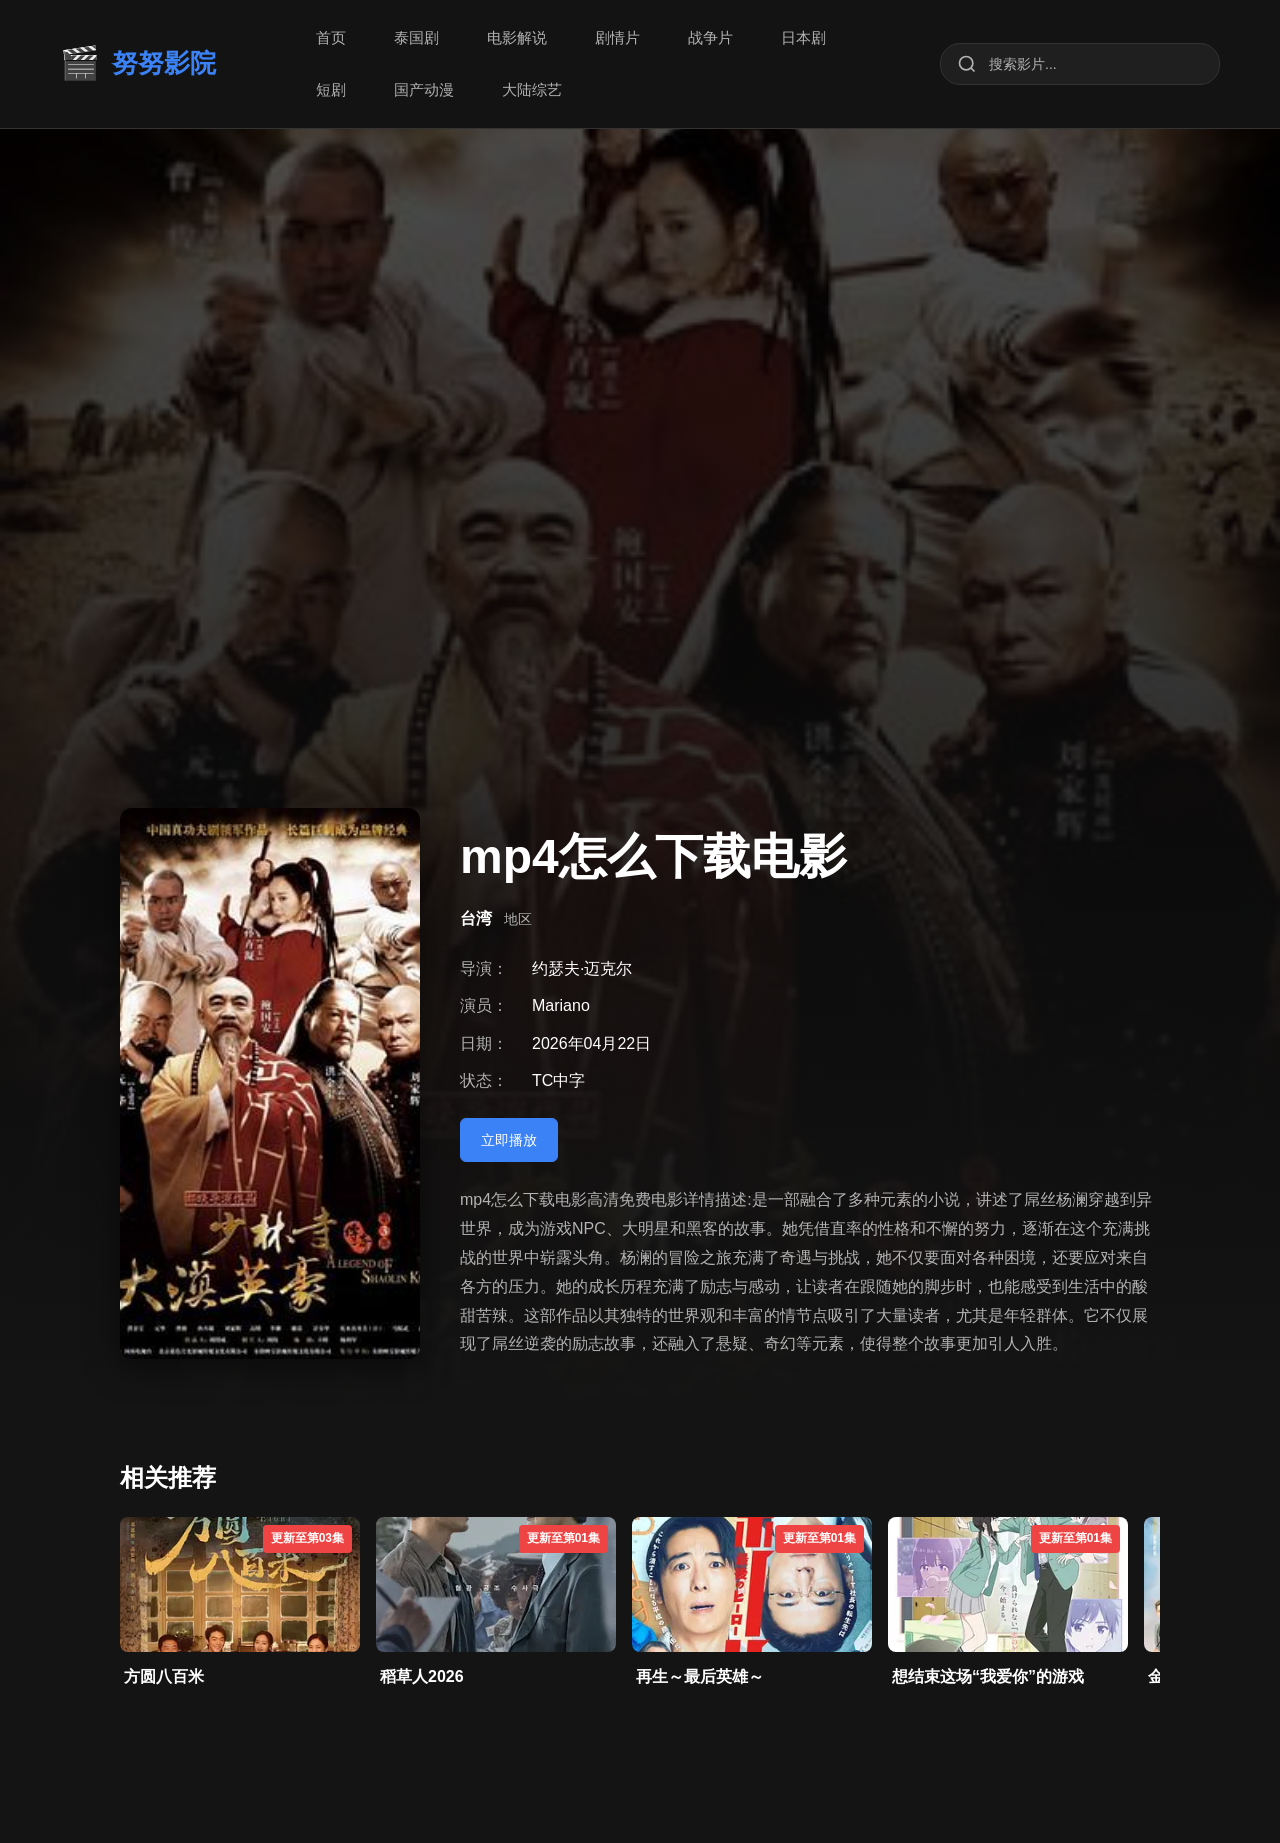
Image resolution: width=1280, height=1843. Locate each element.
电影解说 (517, 37)
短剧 (331, 89)
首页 (331, 37)
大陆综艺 (532, 89)
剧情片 (617, 37)
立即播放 (509, 1140)
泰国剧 (416, 37)
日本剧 (803, 37)
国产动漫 (424, 89)
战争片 (710, 37)
